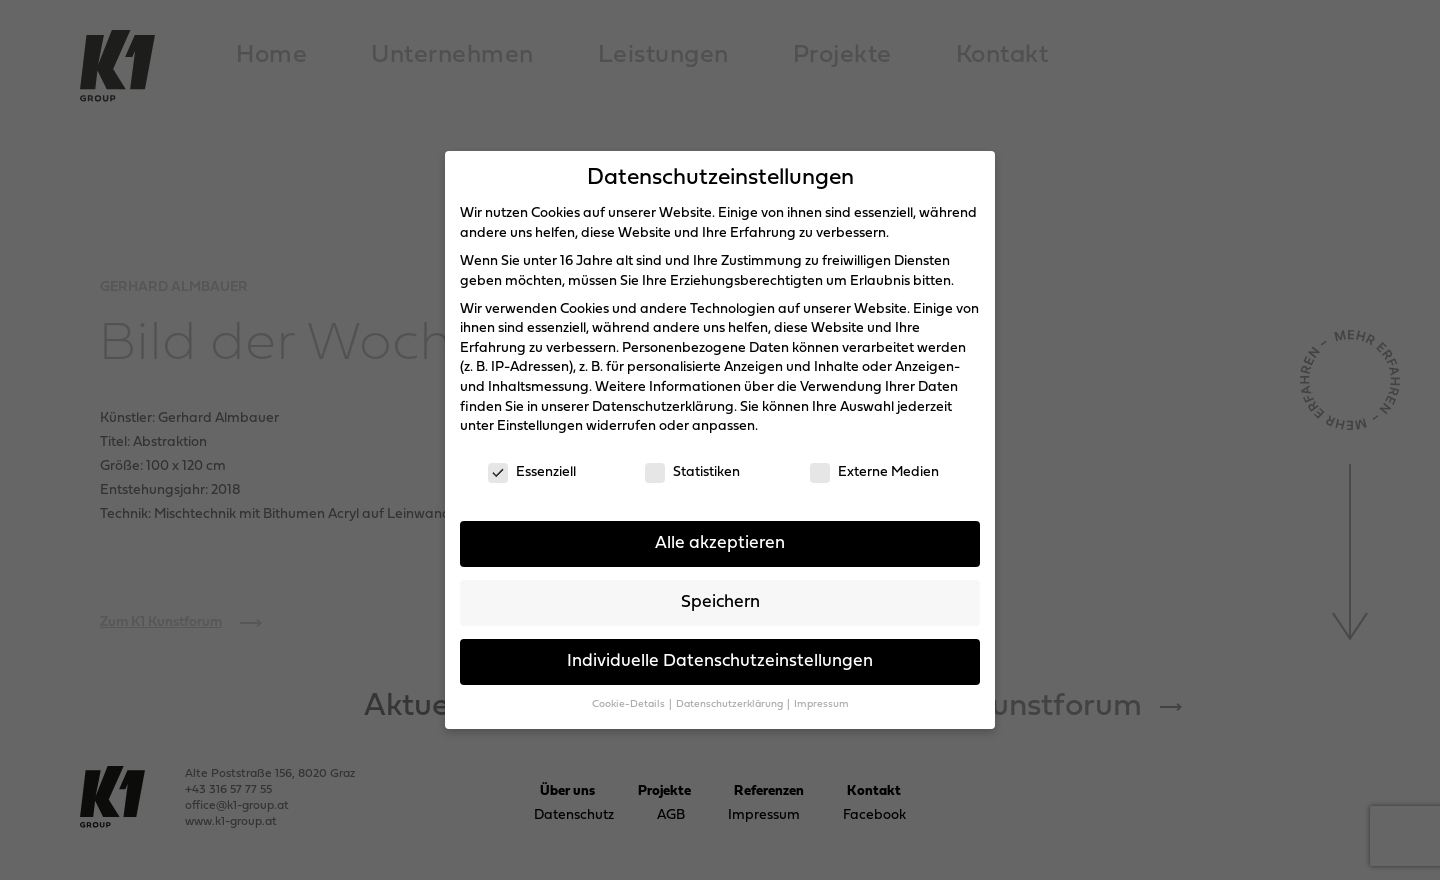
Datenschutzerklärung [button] (730, 704)
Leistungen (663, 55)
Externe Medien (874, 472)
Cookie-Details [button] (629, 704)
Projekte (842, 55)
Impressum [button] (821, 704)
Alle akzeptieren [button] (720, 543)
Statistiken (692, 472)
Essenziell (532, 472)
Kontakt (1002, 55)
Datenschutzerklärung (663, 407)
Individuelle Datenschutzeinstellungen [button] (720, 661)
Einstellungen (540, 426)
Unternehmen (452, 55)
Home (271, 55)
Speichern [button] (720, 602)
